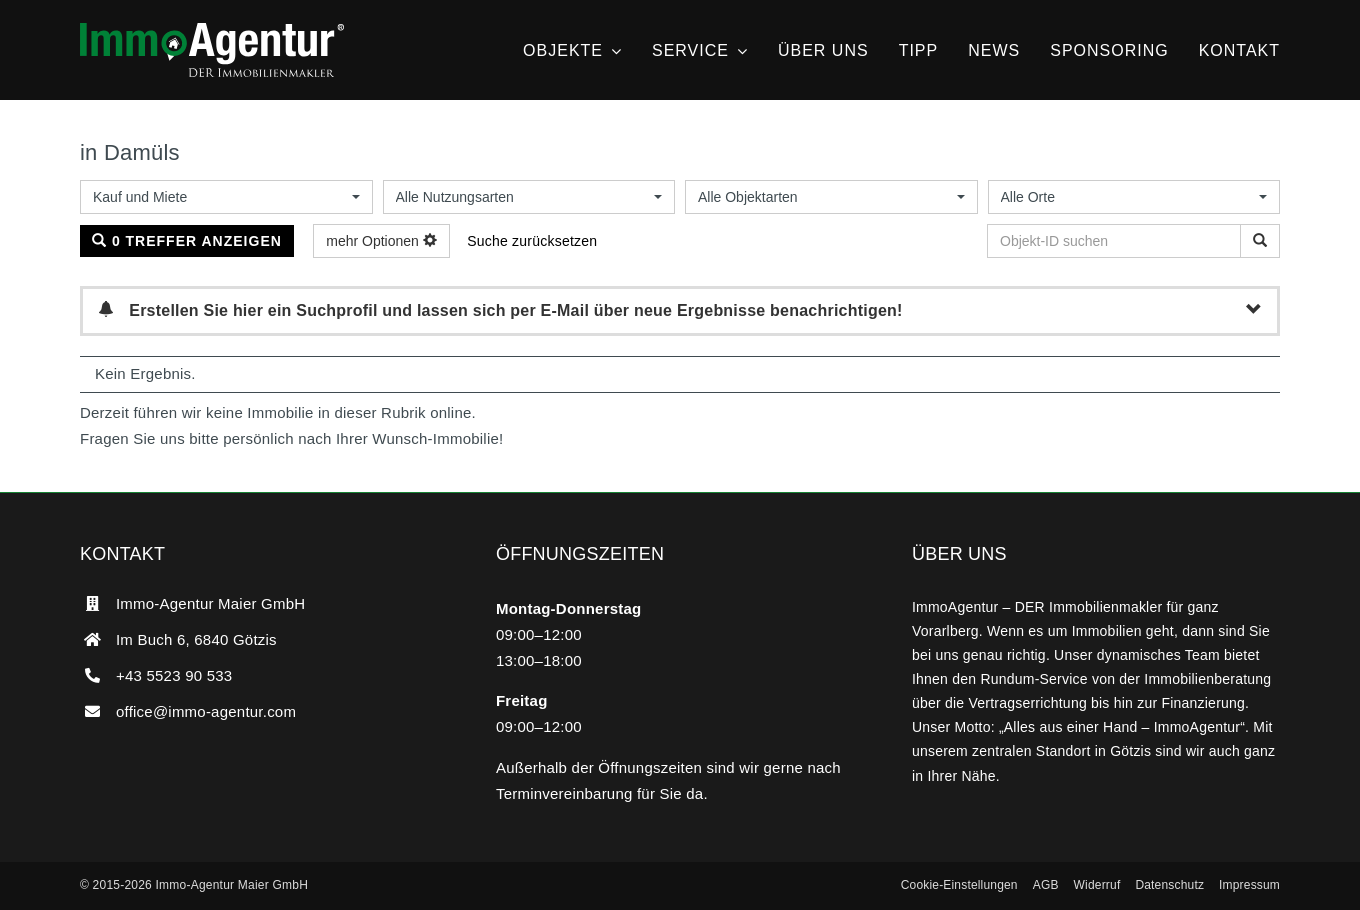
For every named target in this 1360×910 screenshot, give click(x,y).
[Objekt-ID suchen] (1260, 241)
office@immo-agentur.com (206, 711)
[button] (959, 886)
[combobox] (226, 197)
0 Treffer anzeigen (187, 241)
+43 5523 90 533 (174, 675)
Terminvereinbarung (564, 793)
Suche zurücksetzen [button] (532, 241)
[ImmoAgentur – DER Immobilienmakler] (212, 30)
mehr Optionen (381, 241)
